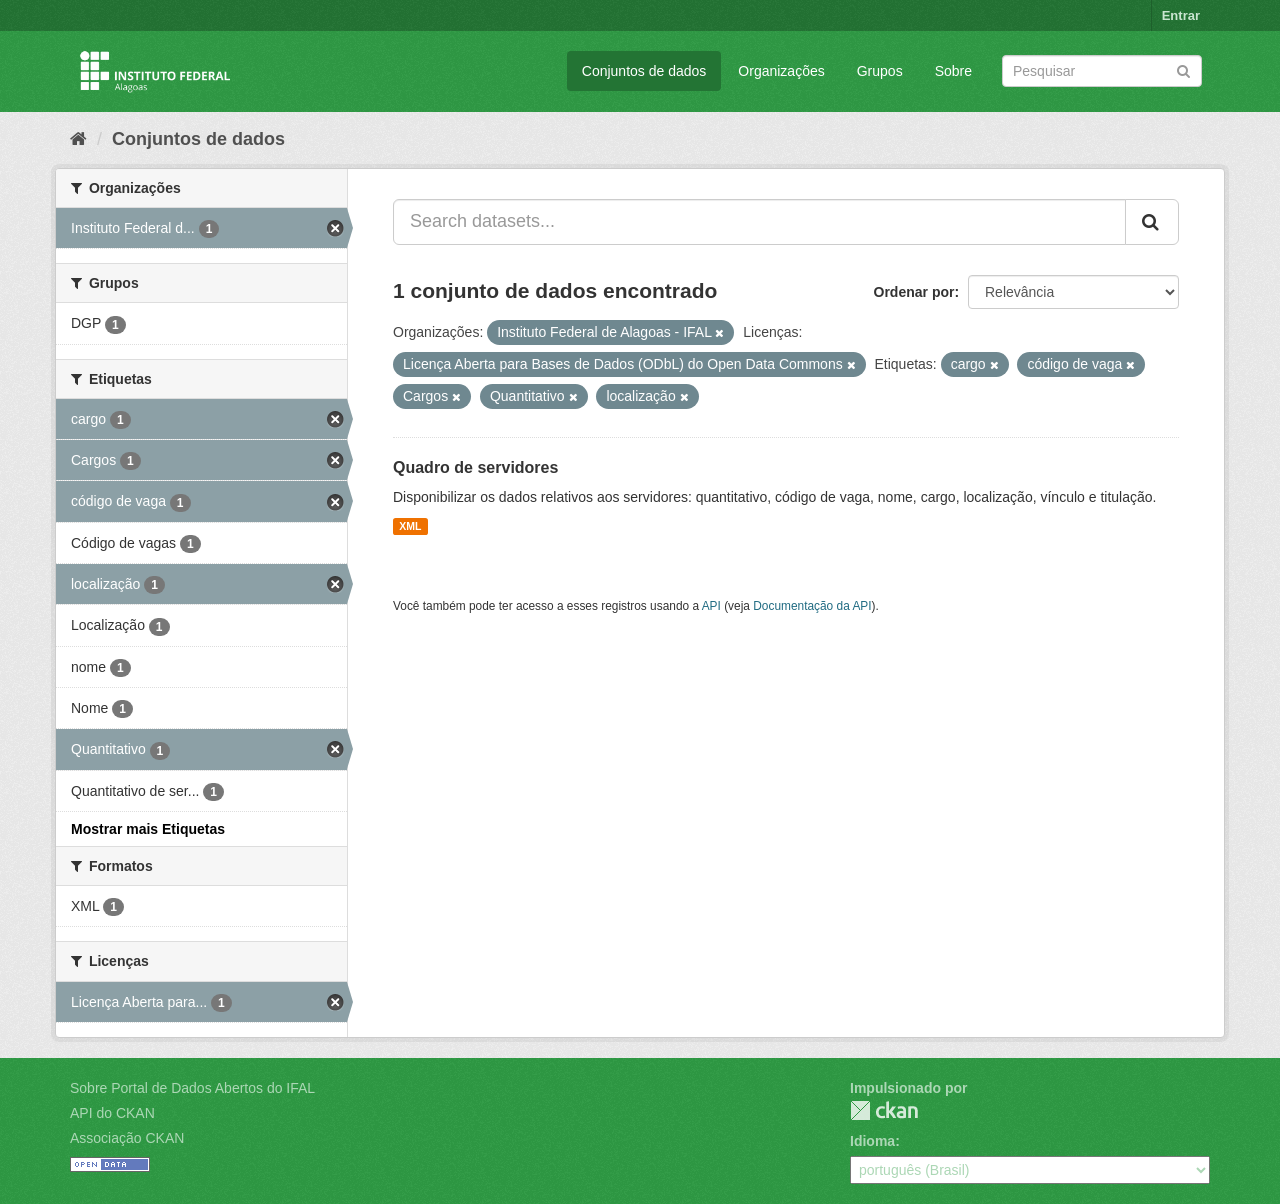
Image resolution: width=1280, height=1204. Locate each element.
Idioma (872, 1141)
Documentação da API (812, 606)
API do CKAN (112, 1113)
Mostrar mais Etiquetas (148, 829)
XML (410, 526)
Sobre (953, 71)
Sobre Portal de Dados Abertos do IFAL (192, 1088)
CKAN (884, 1110)
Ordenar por (914, 292)
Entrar (1181, 15)
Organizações (781, 71)
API (711, 606)
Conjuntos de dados (644, 71)
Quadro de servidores (475, 467)
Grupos (880, 71)
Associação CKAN (127, 1138)
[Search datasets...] (759, 222)
